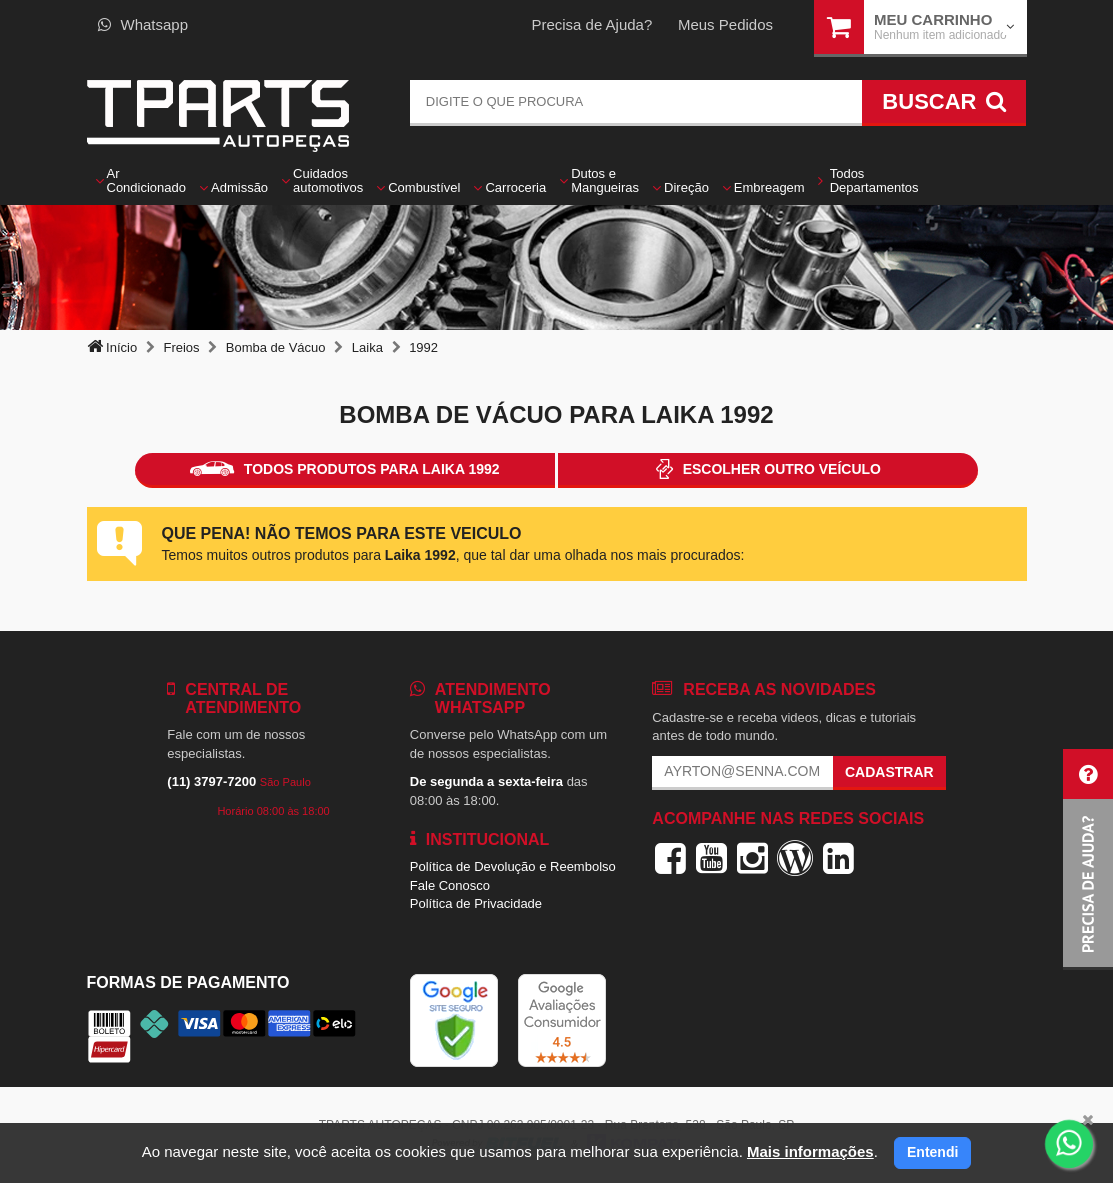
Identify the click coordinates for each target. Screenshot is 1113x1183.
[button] (1088, 859)
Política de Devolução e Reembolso (513, 866)
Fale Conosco (450, 885)
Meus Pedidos (725, 24)
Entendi (932, 1152)
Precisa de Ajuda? (591, 24)
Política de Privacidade (476, 903)
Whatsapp (143, 24)
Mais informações (810, 1151)
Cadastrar (889, 772)
